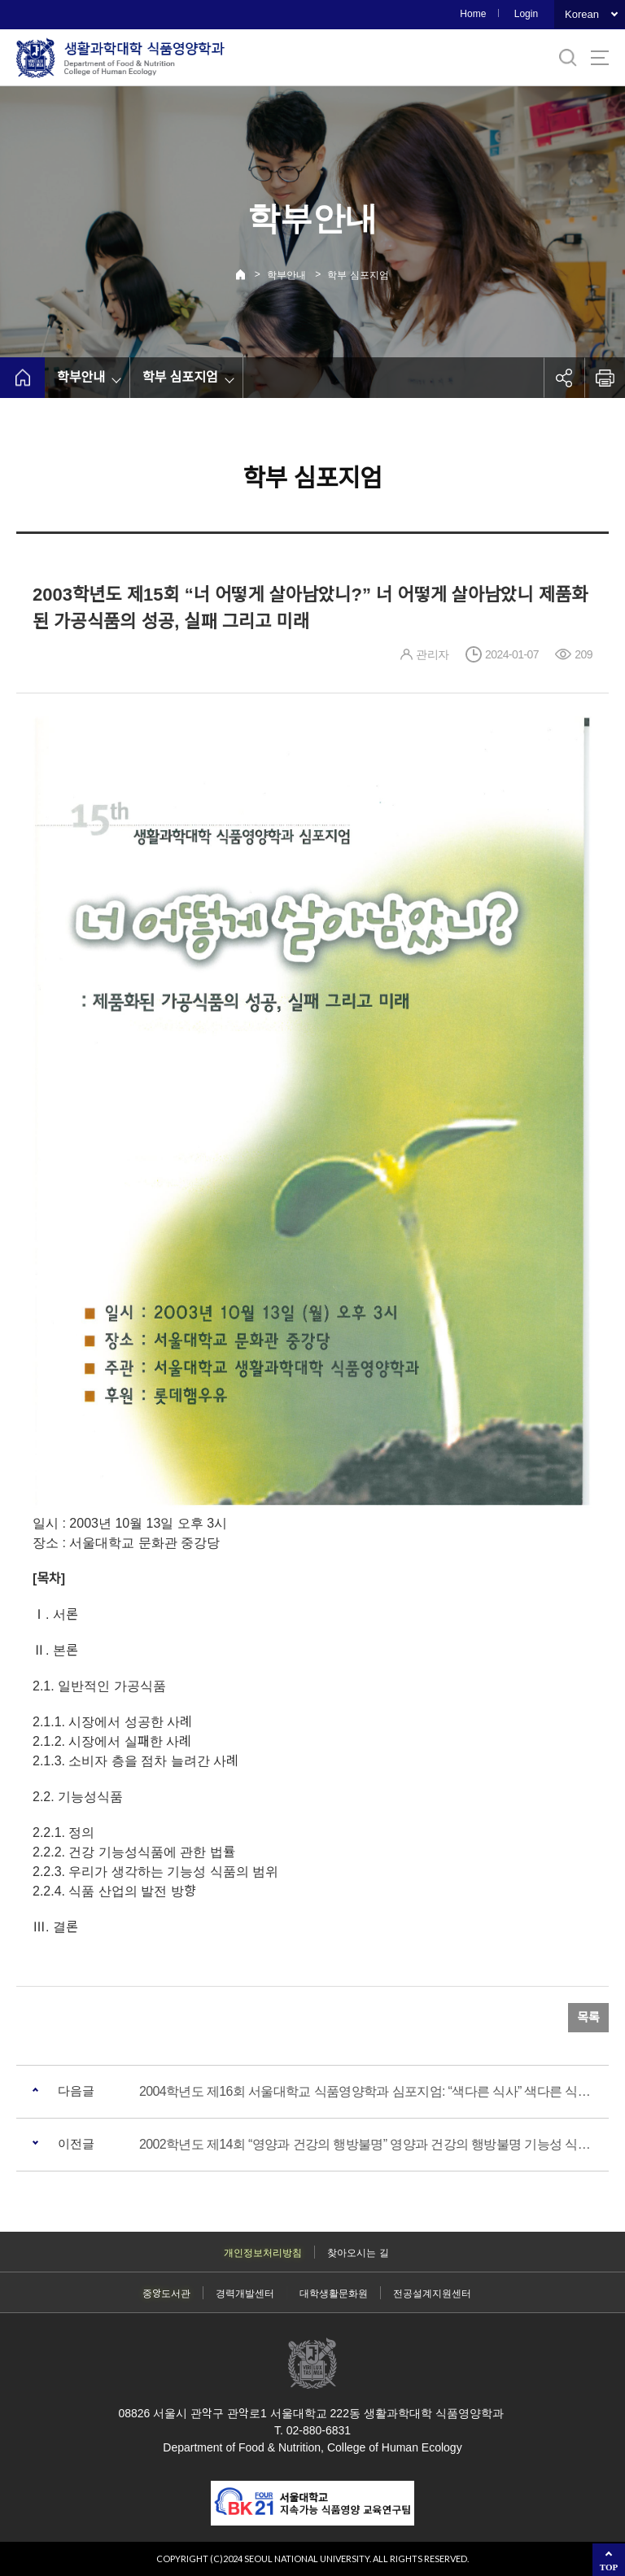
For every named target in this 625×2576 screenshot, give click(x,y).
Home (473, 14)
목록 (588, 2017)
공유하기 (564, 377)
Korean (582, 14)
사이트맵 (600, 57)
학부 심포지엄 (357, 275)
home (22, 377)
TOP (609, 2567)
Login (526, 14)
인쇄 (604, 377)
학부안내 (286, 275)
